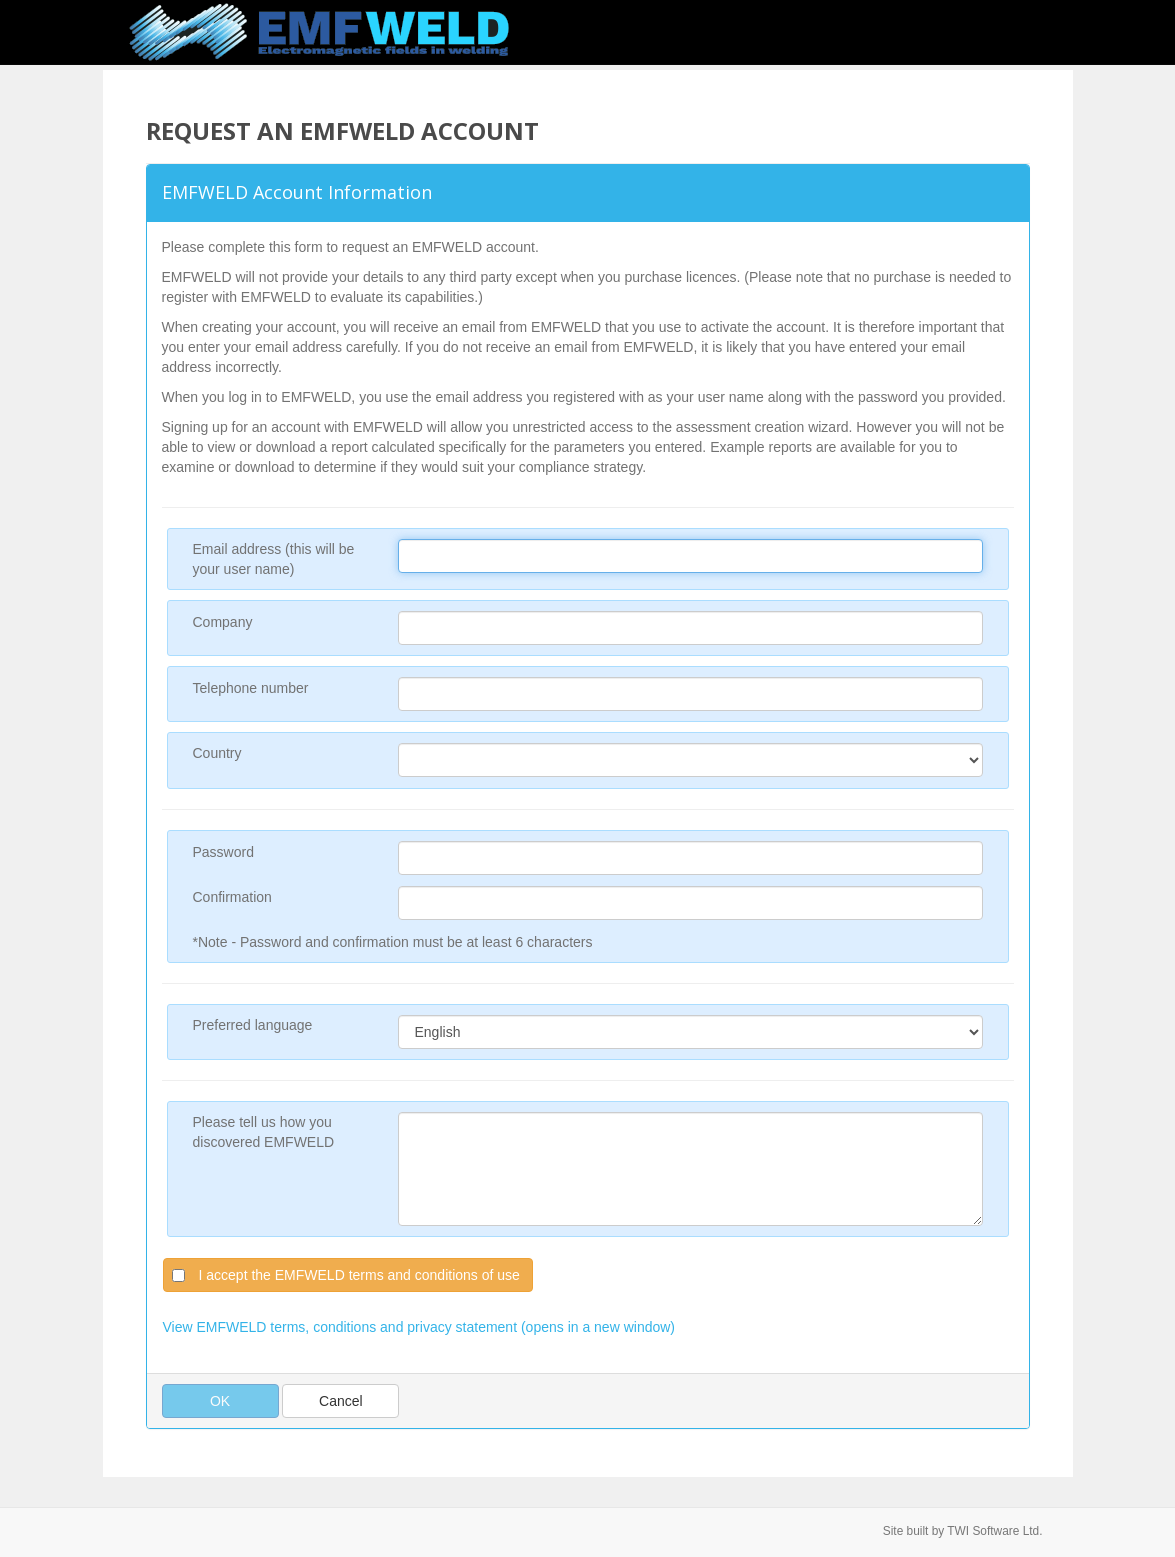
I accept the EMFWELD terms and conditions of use (359, 1275)
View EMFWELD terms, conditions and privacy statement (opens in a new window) (419, 1327)
